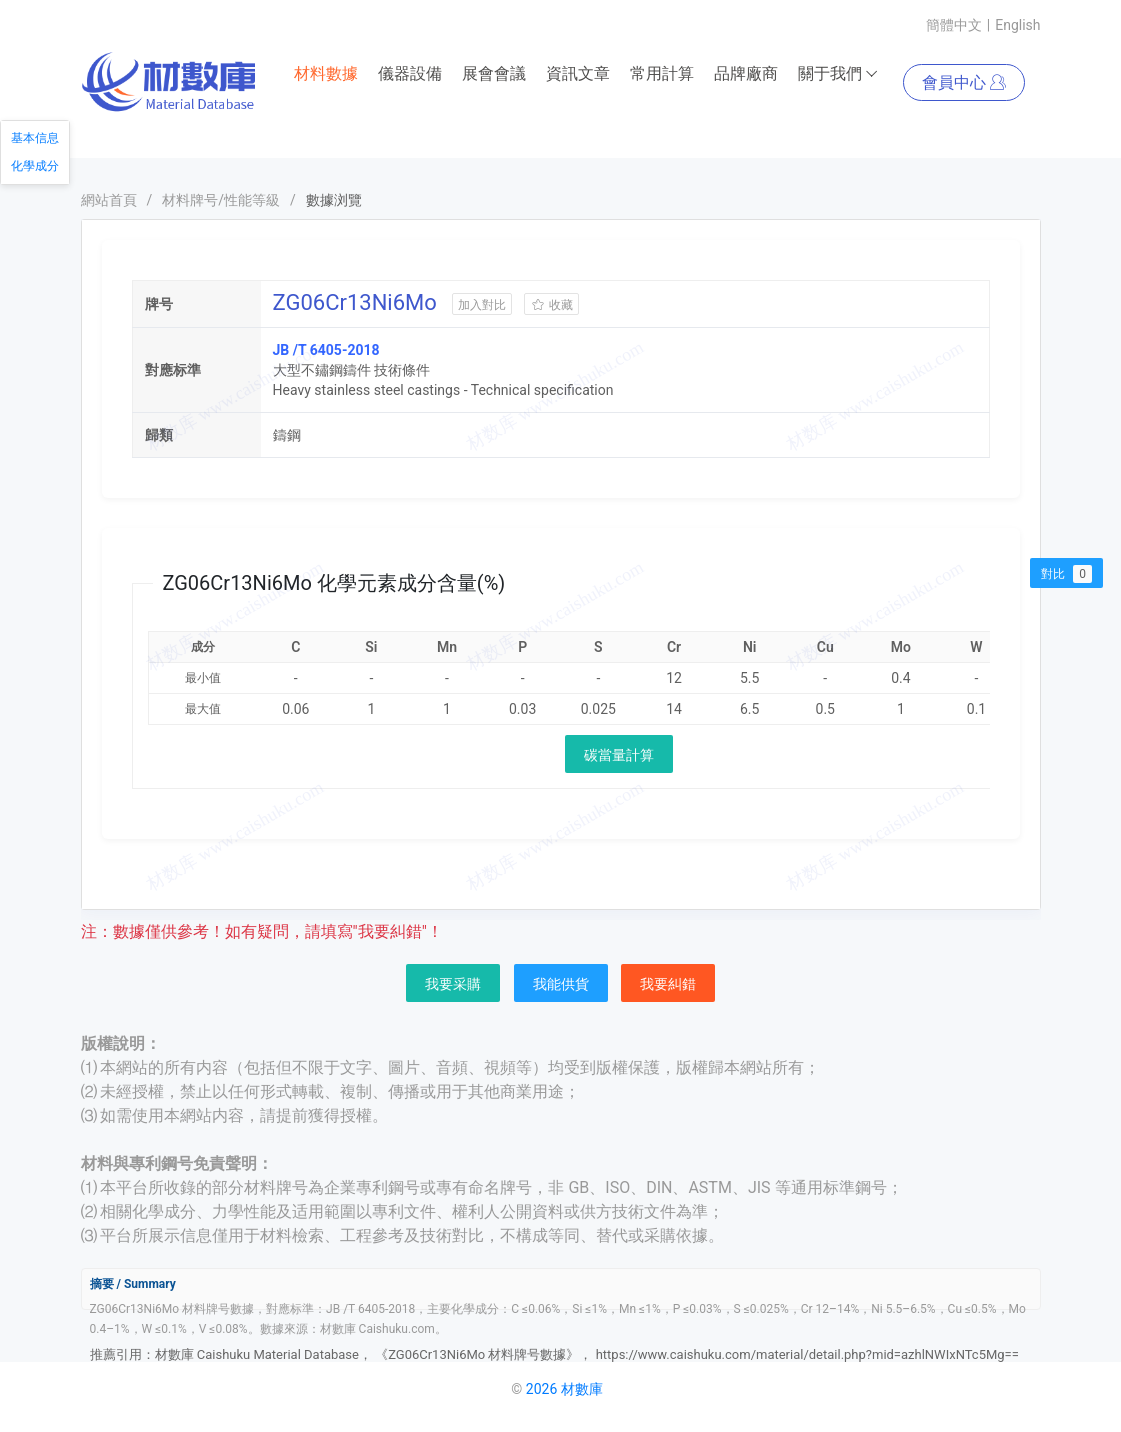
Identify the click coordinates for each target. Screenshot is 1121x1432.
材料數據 (326, 73)
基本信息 (35, 138)
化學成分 (35, 166)
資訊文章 (578, 73)
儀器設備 (410, 73)
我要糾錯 (668, 984)
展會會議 (494, 73)
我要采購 (453, 984)
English (1017, 25)
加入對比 (482, 305)
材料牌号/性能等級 (221, 200)
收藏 (551, 305)
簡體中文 (954, 25)
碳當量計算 (619, 755)
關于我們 (838, 74)
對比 (1066, 574)
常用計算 (662, 73)
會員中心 (964, 82)
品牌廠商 (746, 73)
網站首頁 (109, 200)
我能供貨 (561, 984)
